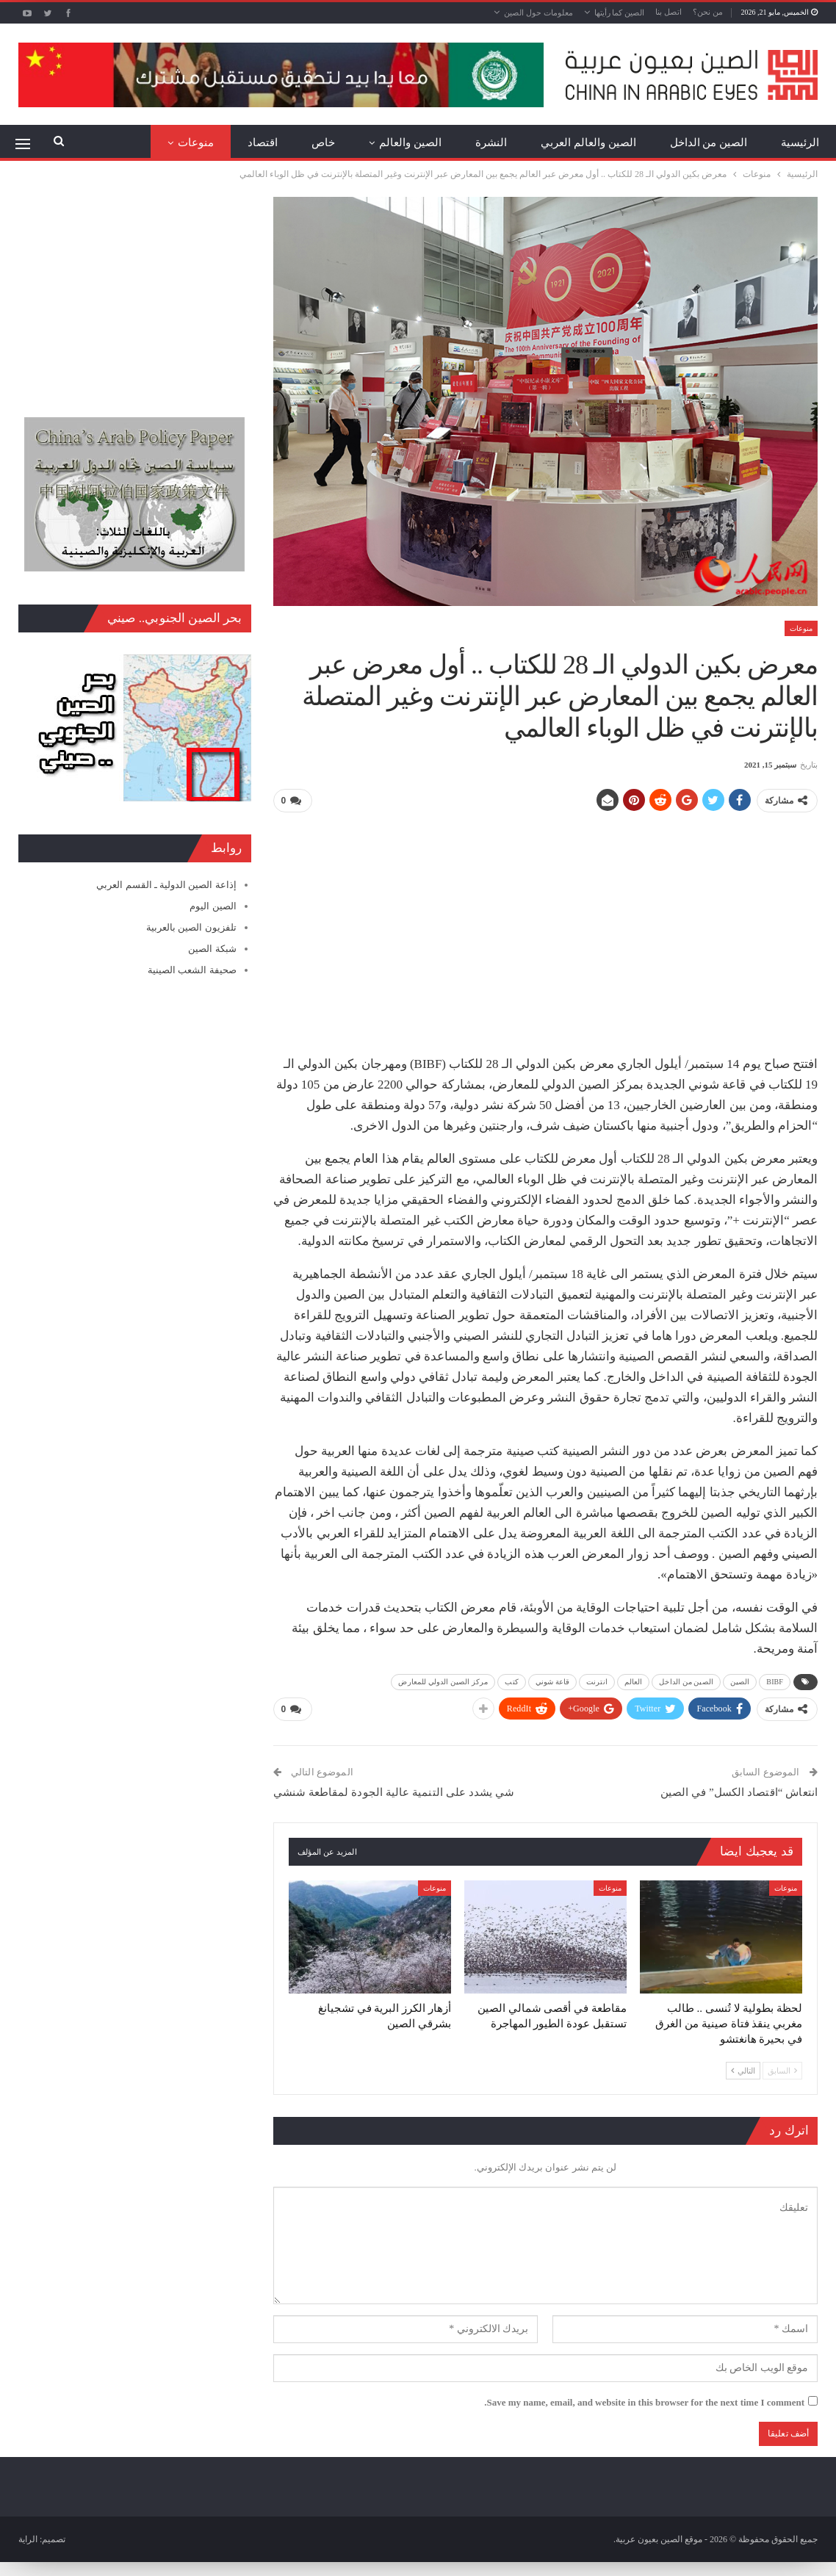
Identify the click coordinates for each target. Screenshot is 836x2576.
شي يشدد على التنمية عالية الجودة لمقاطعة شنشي (394, 1791)
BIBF (774, 1681)
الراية (27, 2538)
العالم (633, 1681)
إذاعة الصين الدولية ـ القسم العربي (166, 884)
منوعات (196, 142)
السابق (782, 2070)
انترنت (597, 1681)
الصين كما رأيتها (619, 12)
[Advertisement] (545, 928)
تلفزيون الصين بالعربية (191, 927)
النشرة (491, 142)
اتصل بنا (668, 11)
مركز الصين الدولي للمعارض (443, 1681)
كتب (511, 1681)
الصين (740, 1681)
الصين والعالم (410, 142)
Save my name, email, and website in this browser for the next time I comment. (644, 2400)
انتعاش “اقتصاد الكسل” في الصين (739, 1791)
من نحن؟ (708, 11)
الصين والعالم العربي (588, 142)
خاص (323, 142)
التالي (743, 2070)
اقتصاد (263, 142)
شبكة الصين (212, 948)
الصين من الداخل (709, 142)
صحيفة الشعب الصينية (192, 969)
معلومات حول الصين (538, 12)
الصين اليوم (213, 906)
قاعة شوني (552, 1681)
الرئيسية (800, 142)
